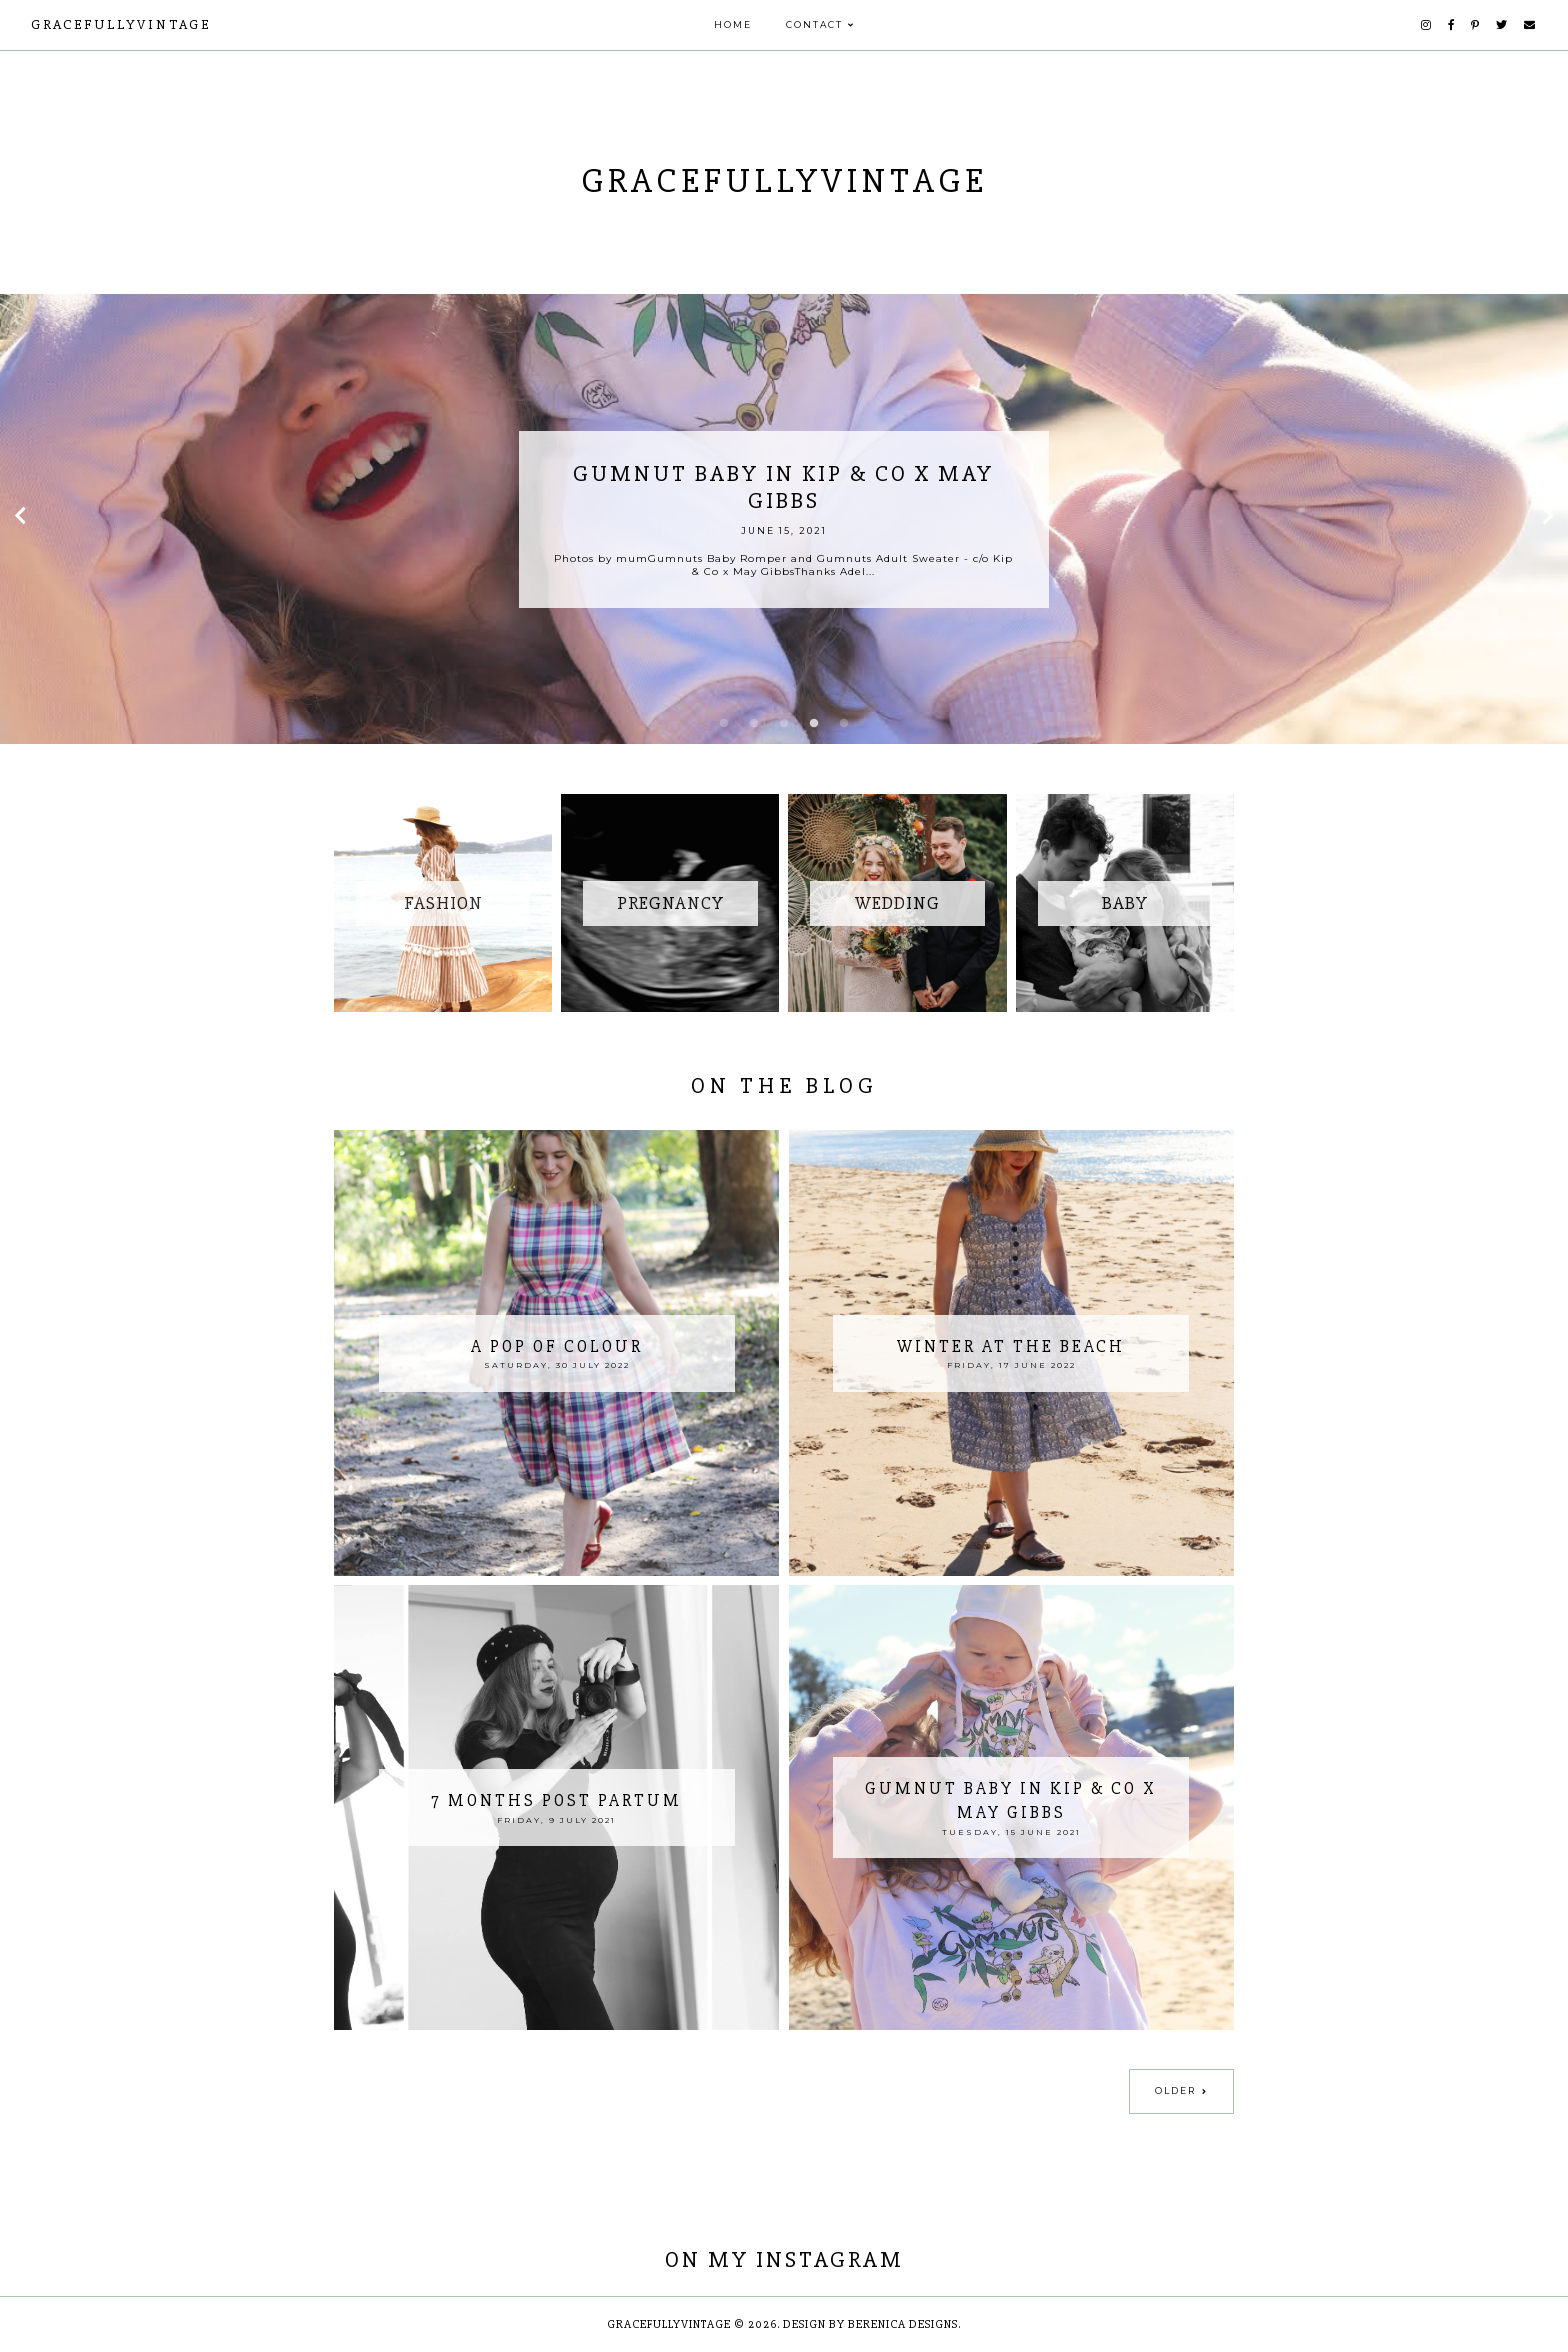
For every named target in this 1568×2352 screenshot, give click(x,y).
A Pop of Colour (557, 1346)
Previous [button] (20, 519)
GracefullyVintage (121, 24)
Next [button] (1548, 519)
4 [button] (814, 724)
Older (1175, 2090)
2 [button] (754, 724)
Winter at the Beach (1011, 1346)
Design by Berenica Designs (870, 2324)
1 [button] (724, 724)
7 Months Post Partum (556, 1800)
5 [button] (844, 724)
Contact (814, 24)
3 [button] (784, 724)
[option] (784, 519)
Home (733, 24)
